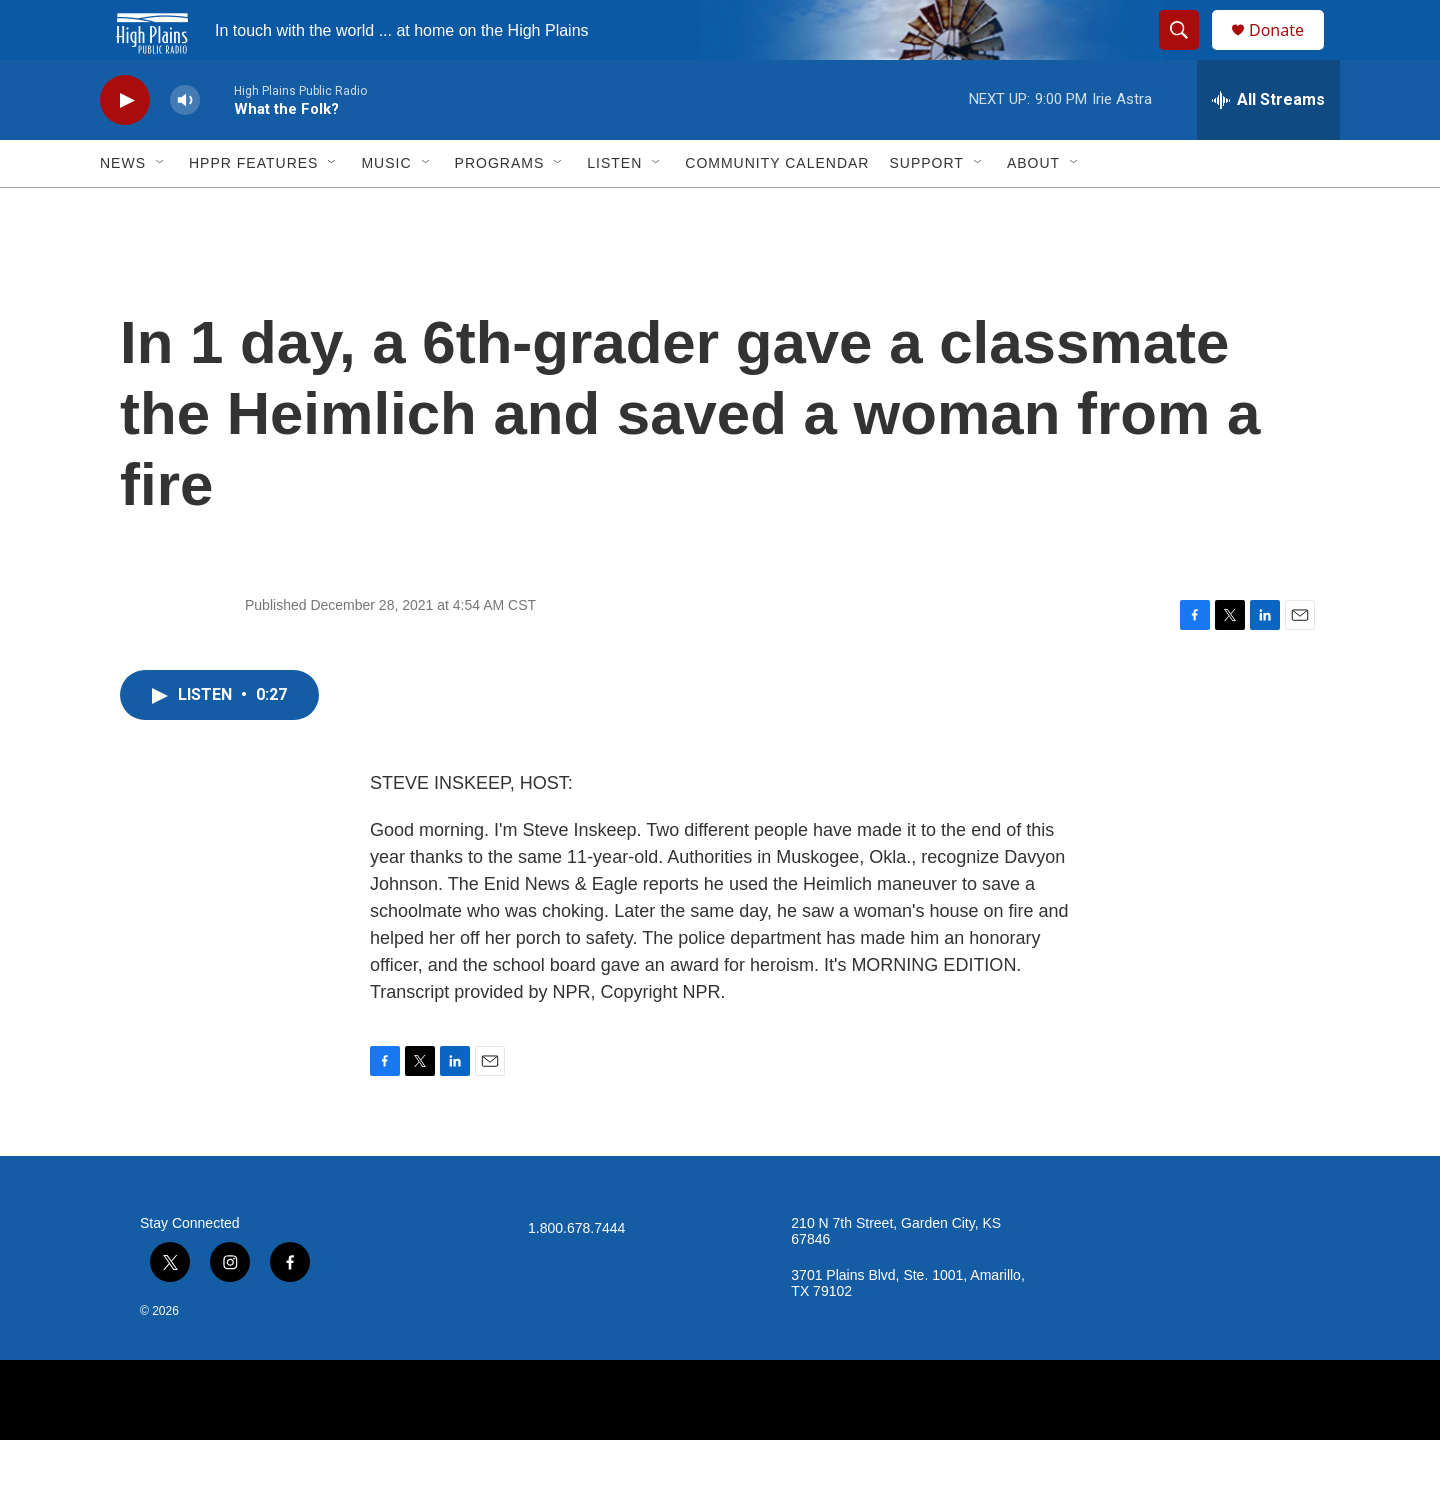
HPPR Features (253, 208)
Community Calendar (777, 208)
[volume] (185, 145)
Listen (614, 208)
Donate (1289, 52)
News (123, 208)
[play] (125, 145)
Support (926, 208)
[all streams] (1268, 145)
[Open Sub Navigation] (161, 208)
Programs (500, 208)
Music (386, 208)
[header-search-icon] (1188, 53)
